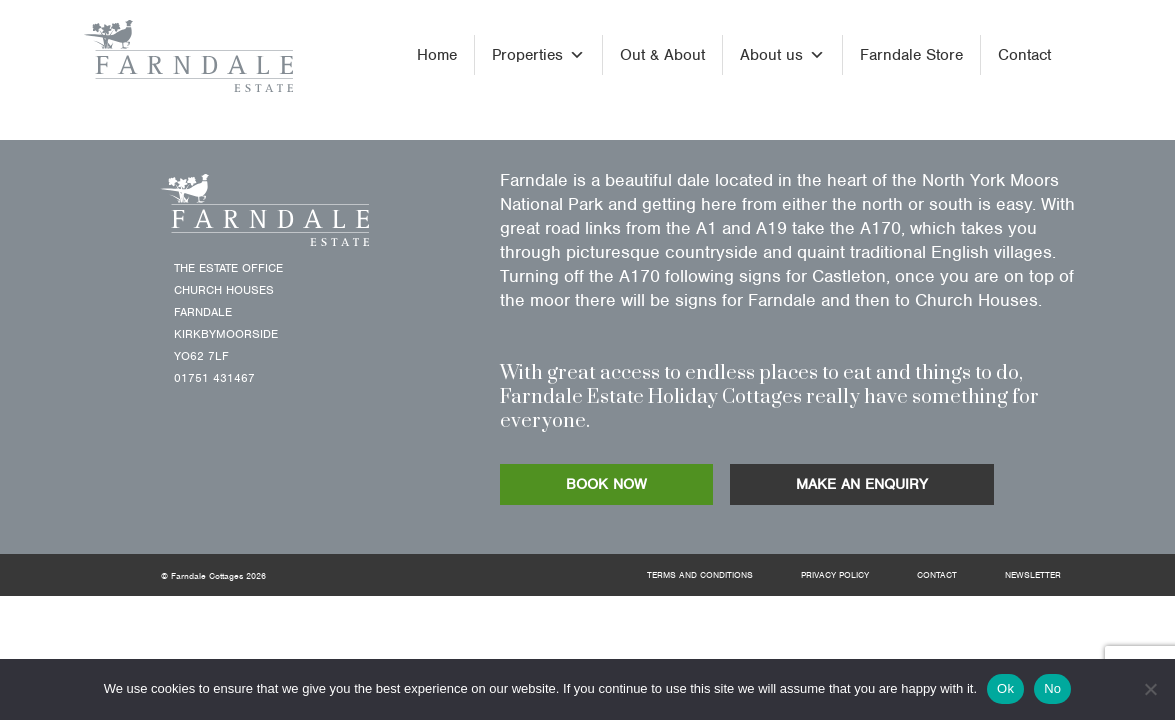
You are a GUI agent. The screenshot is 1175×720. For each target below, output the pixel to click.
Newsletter (1033, 575)
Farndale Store (911, 55)
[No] (1150, 689)
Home (437, 55)
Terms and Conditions (700, 575)
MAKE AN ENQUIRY (862, 484)
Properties (538, 55)
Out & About (662, 55)
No (1052, 688)
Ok (1005, 688)
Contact (1024, 55)
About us (782, 55)
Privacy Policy (835, 575)
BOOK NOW (606, 484)
